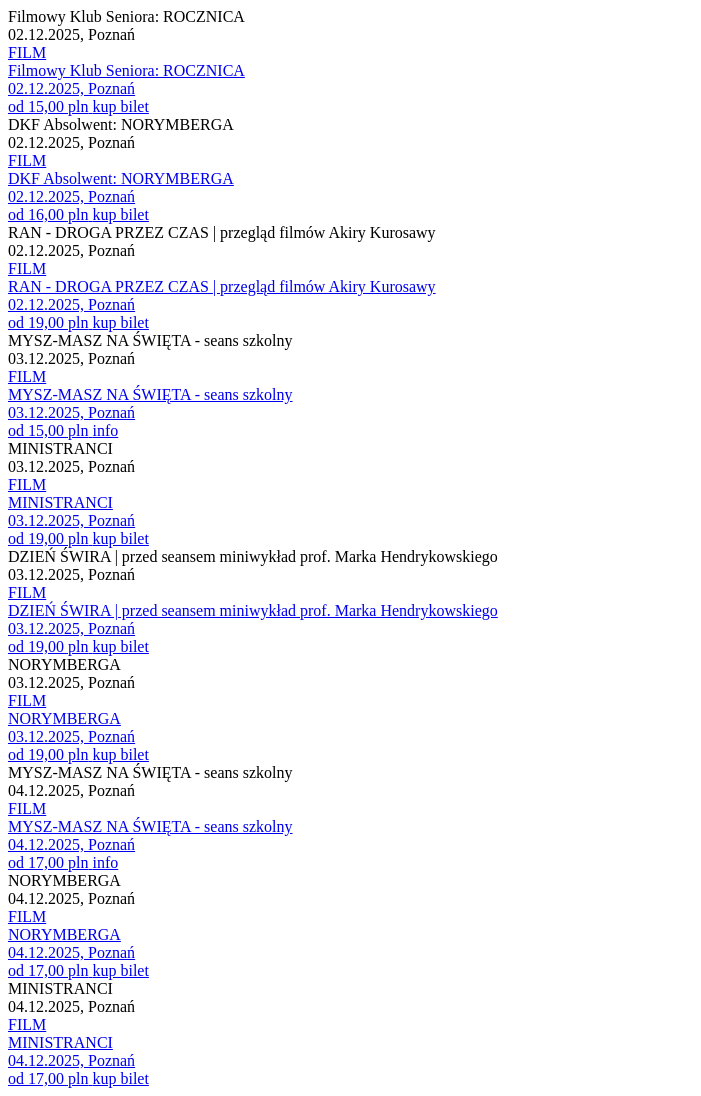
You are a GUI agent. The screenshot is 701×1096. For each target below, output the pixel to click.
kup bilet (120, 106)
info (105, 430)
